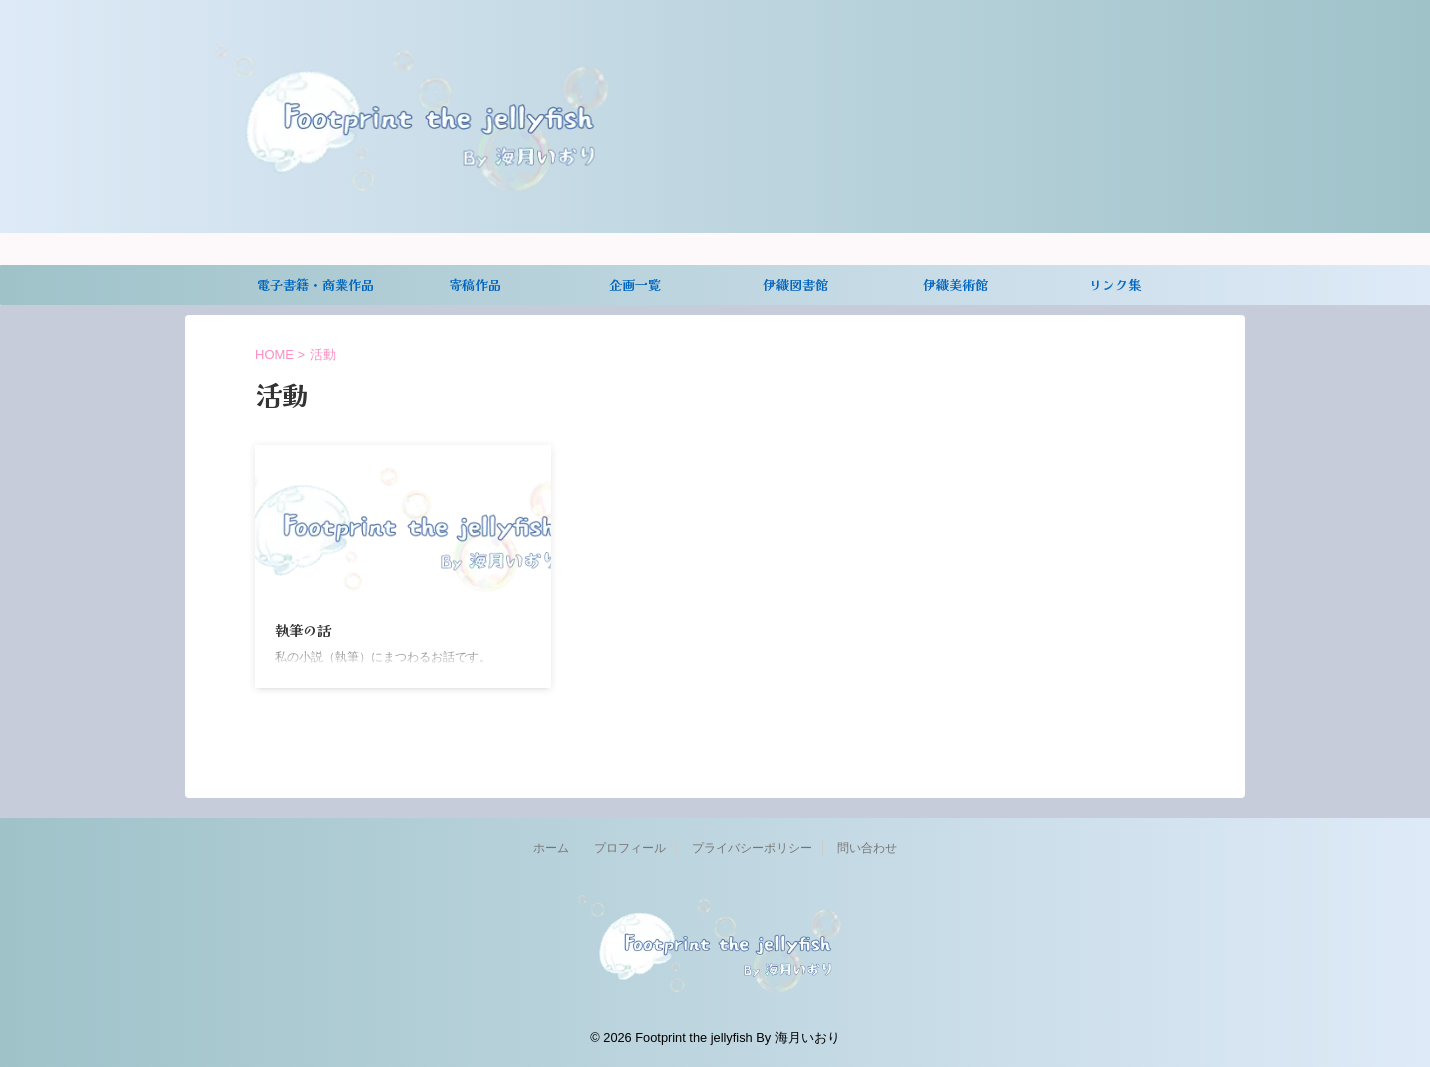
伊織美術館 (955, 284)
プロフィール (630, 848)
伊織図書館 (795, 284)
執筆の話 (303, 629)
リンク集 (1115, 284)
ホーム (551, 848)
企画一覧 (635, 284)
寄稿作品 (475, 284)
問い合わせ (867, 848)
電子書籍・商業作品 (315, 284)
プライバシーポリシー (752, 848)
